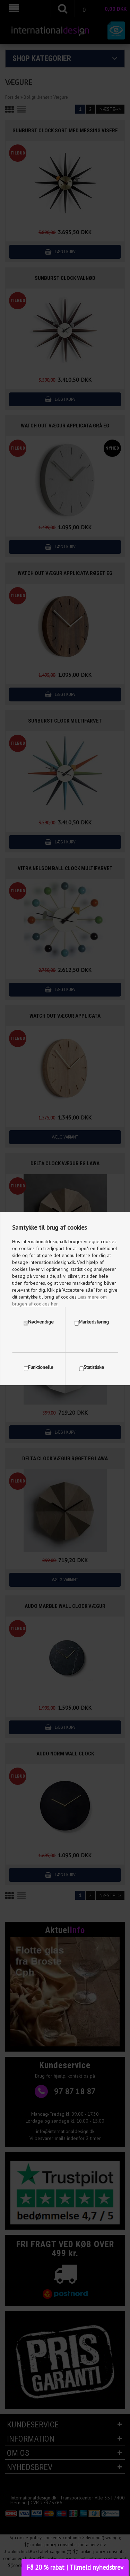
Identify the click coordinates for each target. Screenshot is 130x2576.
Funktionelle (40, 1367)
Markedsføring (94, 1321)
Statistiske (94, 1367)
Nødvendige (41, 1321)
